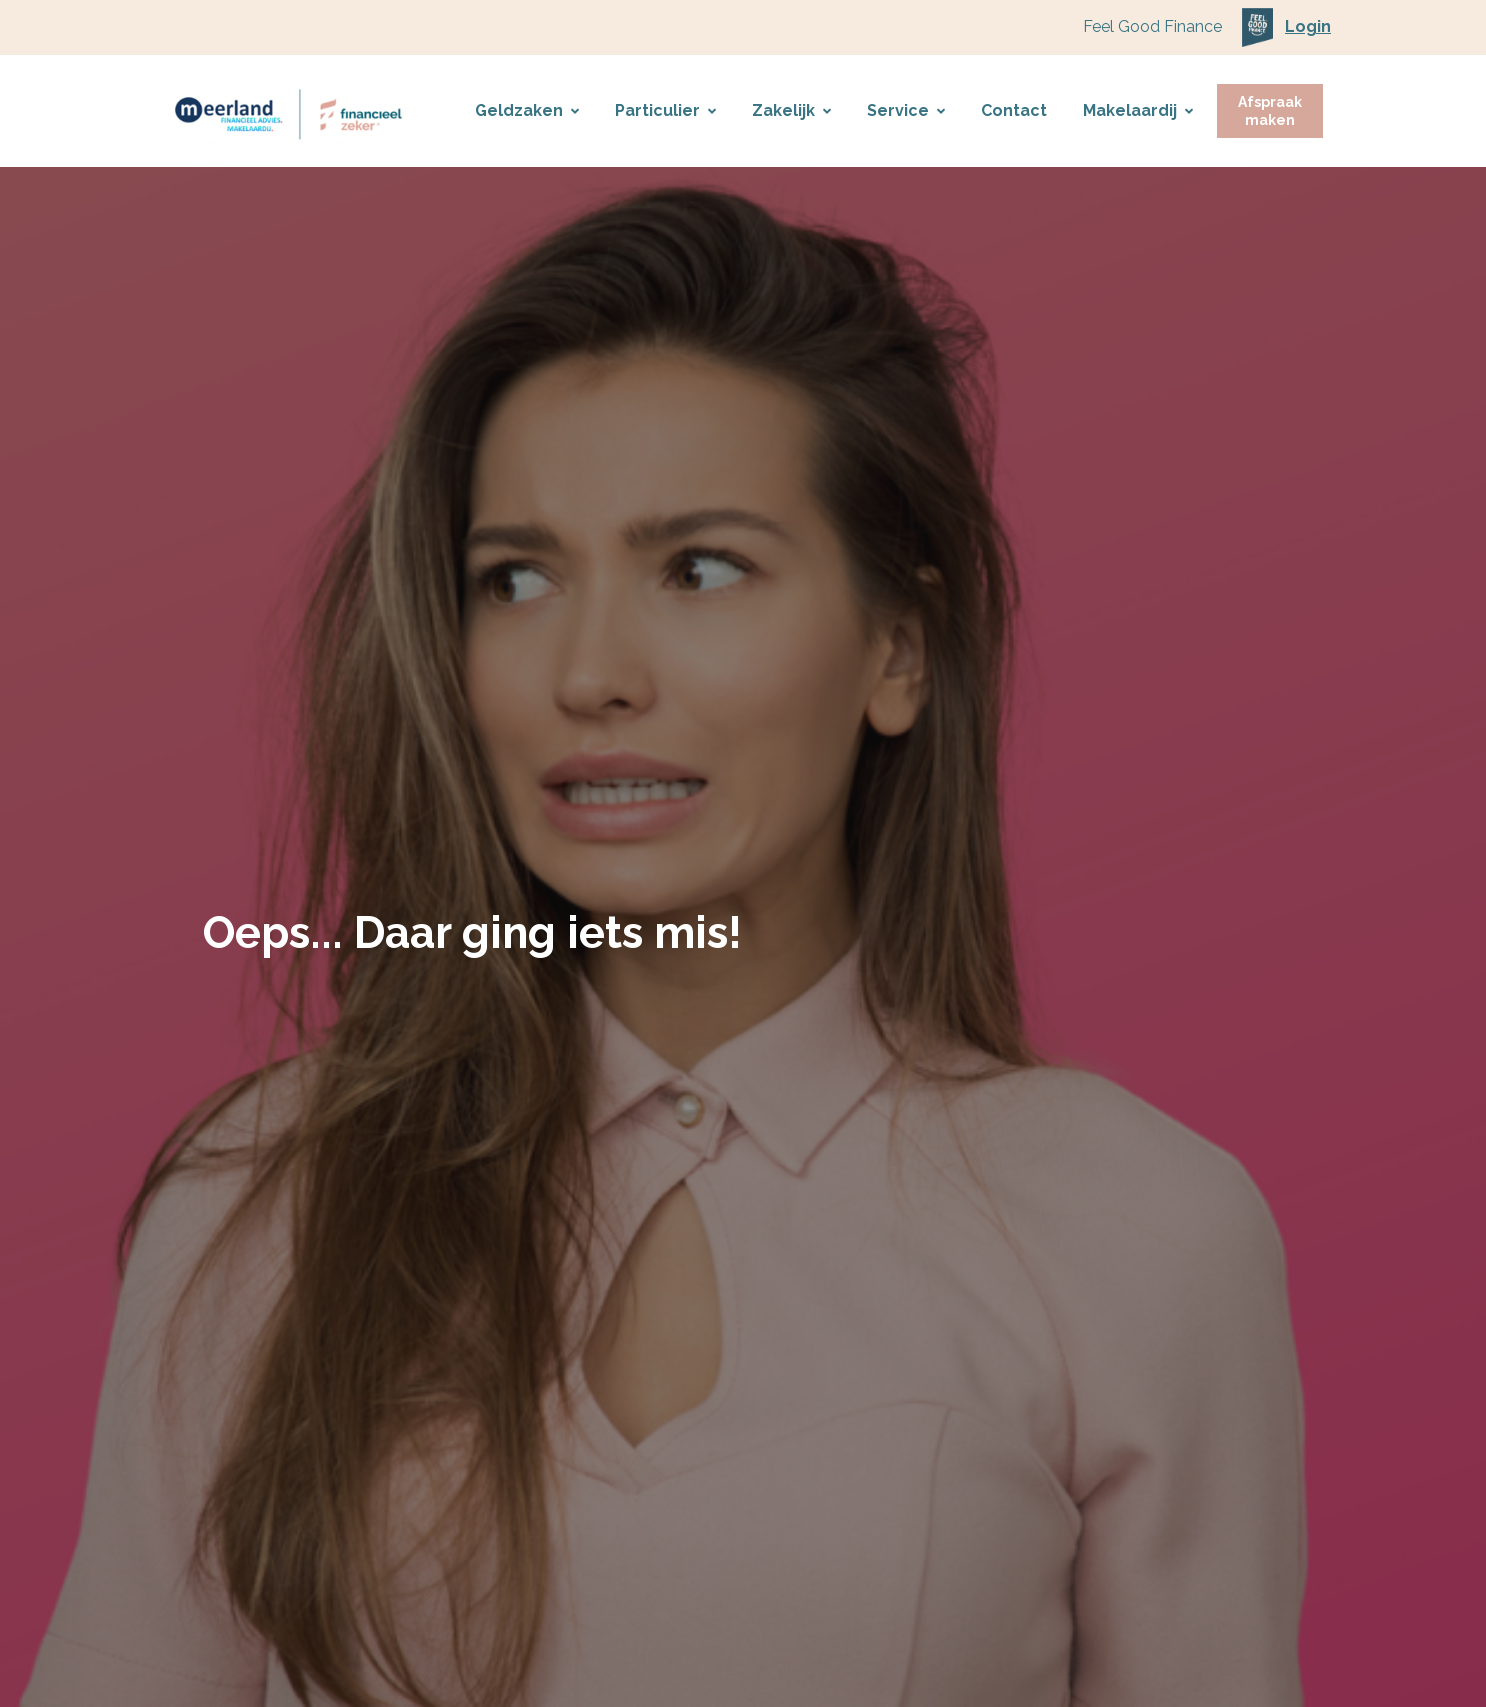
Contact (1014, 110)
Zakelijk (791, 110)
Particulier (665, 110)
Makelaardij (1138, 110)
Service (906, 110)
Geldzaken (527, 110)
